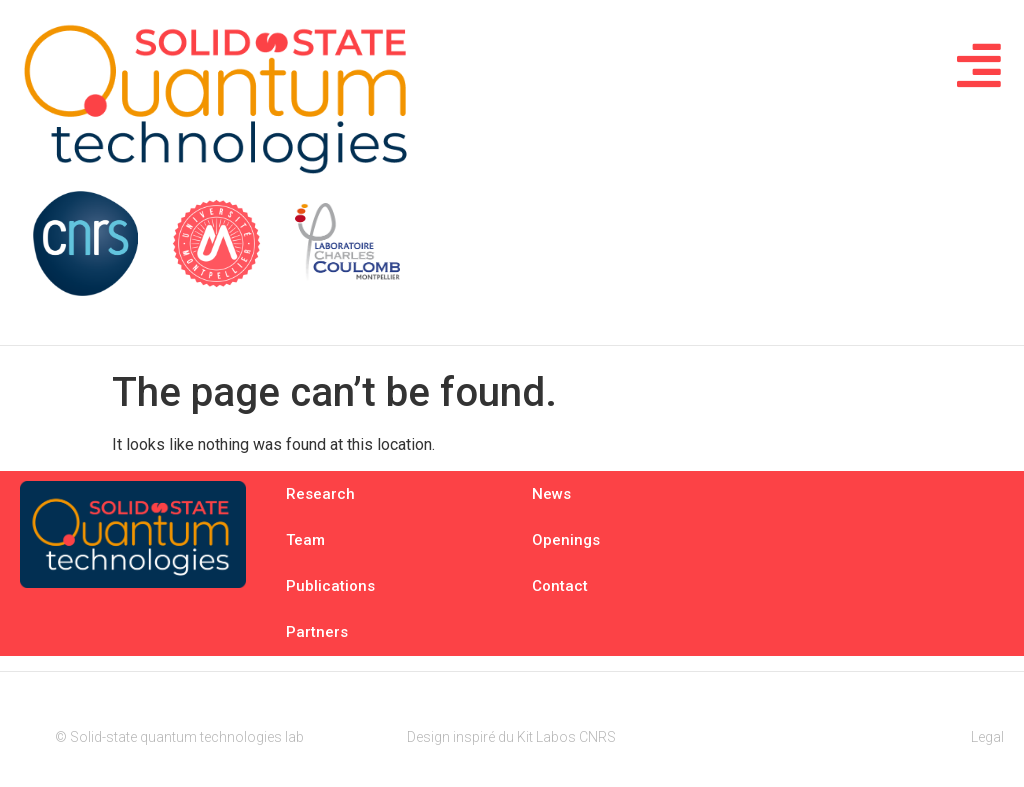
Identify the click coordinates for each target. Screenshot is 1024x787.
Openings (566, 540)
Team (305, 540)
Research (320, 494)
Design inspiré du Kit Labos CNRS (511, 737)
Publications (330, 586)
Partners (317, 632)
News (551, 494)
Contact (560, 586)
